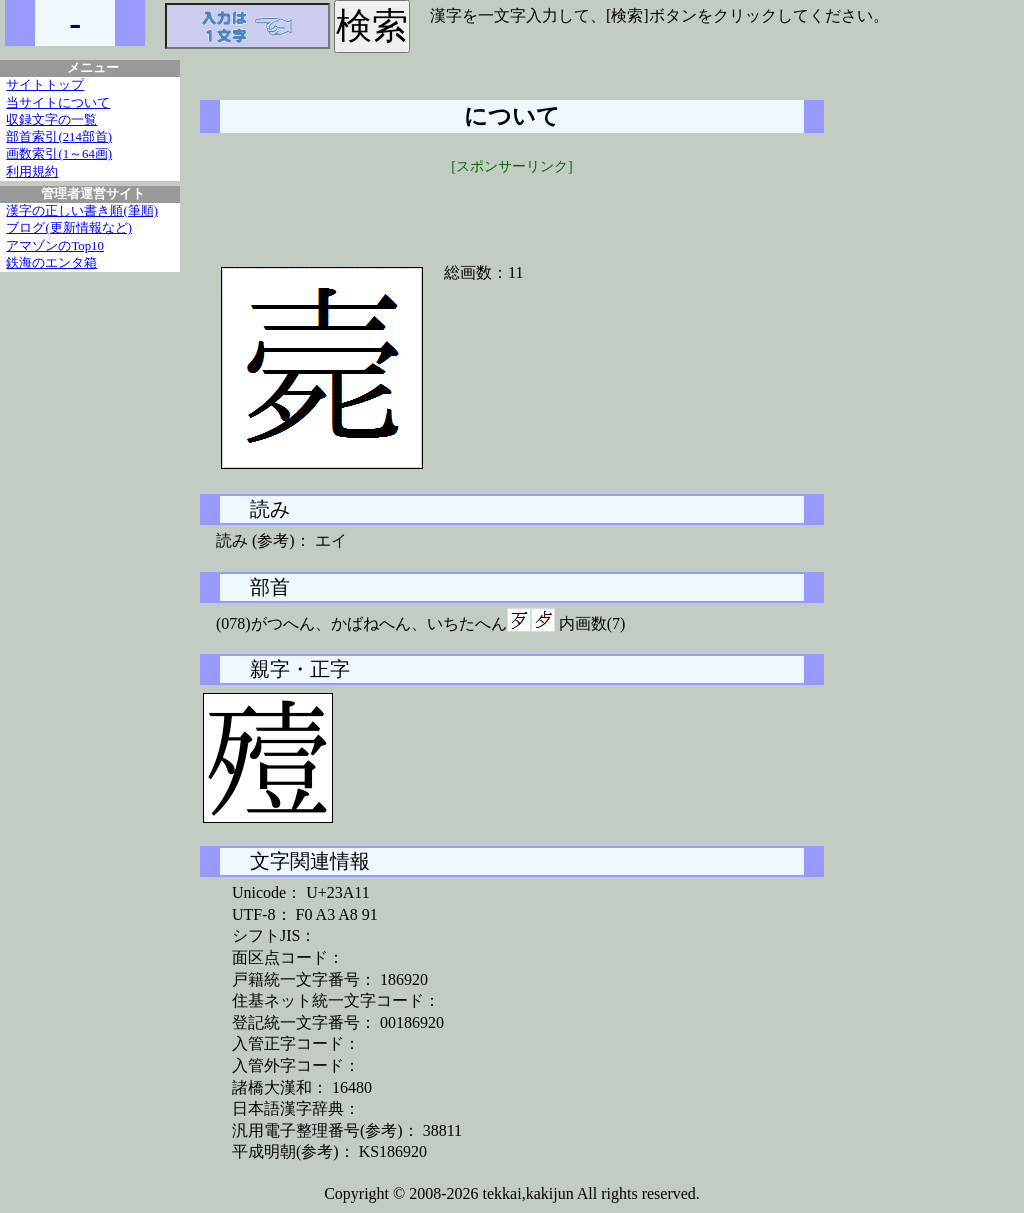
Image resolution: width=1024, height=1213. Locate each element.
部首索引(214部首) (59, 137)
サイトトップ (45, 85)
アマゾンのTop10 (55, 246)
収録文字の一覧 (51, 120)
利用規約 (32, 172)
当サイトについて (58, 103)
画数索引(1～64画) (59, 154)
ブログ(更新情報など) (69, 228)
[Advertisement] (512, 207)
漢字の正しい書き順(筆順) (82, 211)
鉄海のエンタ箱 (51, 263)
